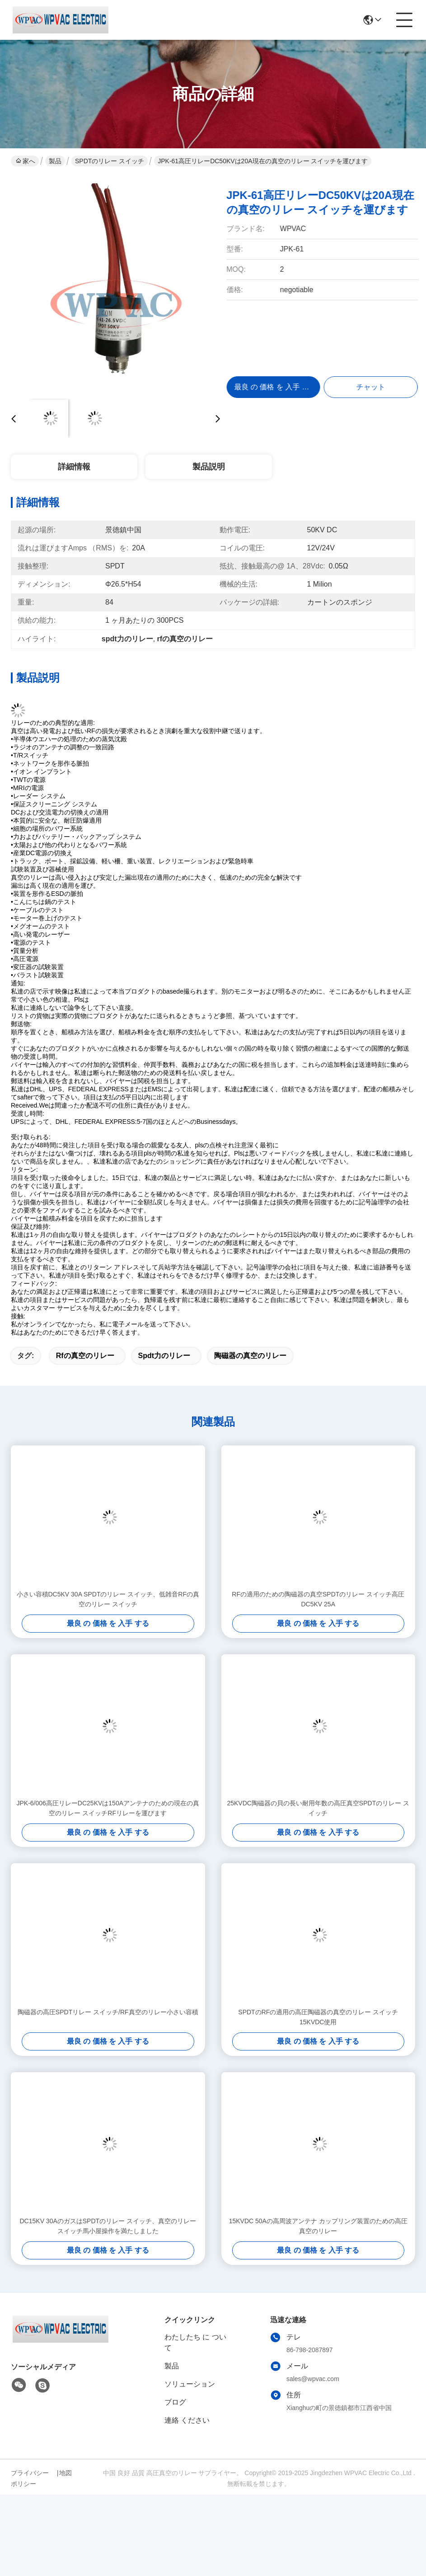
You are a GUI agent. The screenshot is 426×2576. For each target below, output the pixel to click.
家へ (25, 161)
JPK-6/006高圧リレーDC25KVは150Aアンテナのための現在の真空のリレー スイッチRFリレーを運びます (107, 1808)
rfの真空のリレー (85, 1355)
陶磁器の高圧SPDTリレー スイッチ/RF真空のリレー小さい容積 (108, 2012)
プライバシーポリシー (30, 2478)
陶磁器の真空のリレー (250, 1355)
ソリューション (189, 2384)
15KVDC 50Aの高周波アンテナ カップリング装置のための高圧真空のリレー (318, 2226)
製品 (55, 161)
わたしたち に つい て (195, 2342)
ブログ (175, 2402)
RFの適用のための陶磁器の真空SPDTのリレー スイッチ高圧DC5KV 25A (318, 1599)
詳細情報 (74, 466)
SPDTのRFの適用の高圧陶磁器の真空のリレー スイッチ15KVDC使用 (318, 2017)
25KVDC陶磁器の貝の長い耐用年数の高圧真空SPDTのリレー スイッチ (318, 1808)
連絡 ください (187, 2420)
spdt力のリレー (164, 1355)
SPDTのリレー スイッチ (109, 161)
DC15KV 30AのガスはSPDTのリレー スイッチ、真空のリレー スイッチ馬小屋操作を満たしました (108, 2226)
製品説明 (208, 466)
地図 (65, 2473)
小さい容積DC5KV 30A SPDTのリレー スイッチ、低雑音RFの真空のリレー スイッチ (108, 1599)
